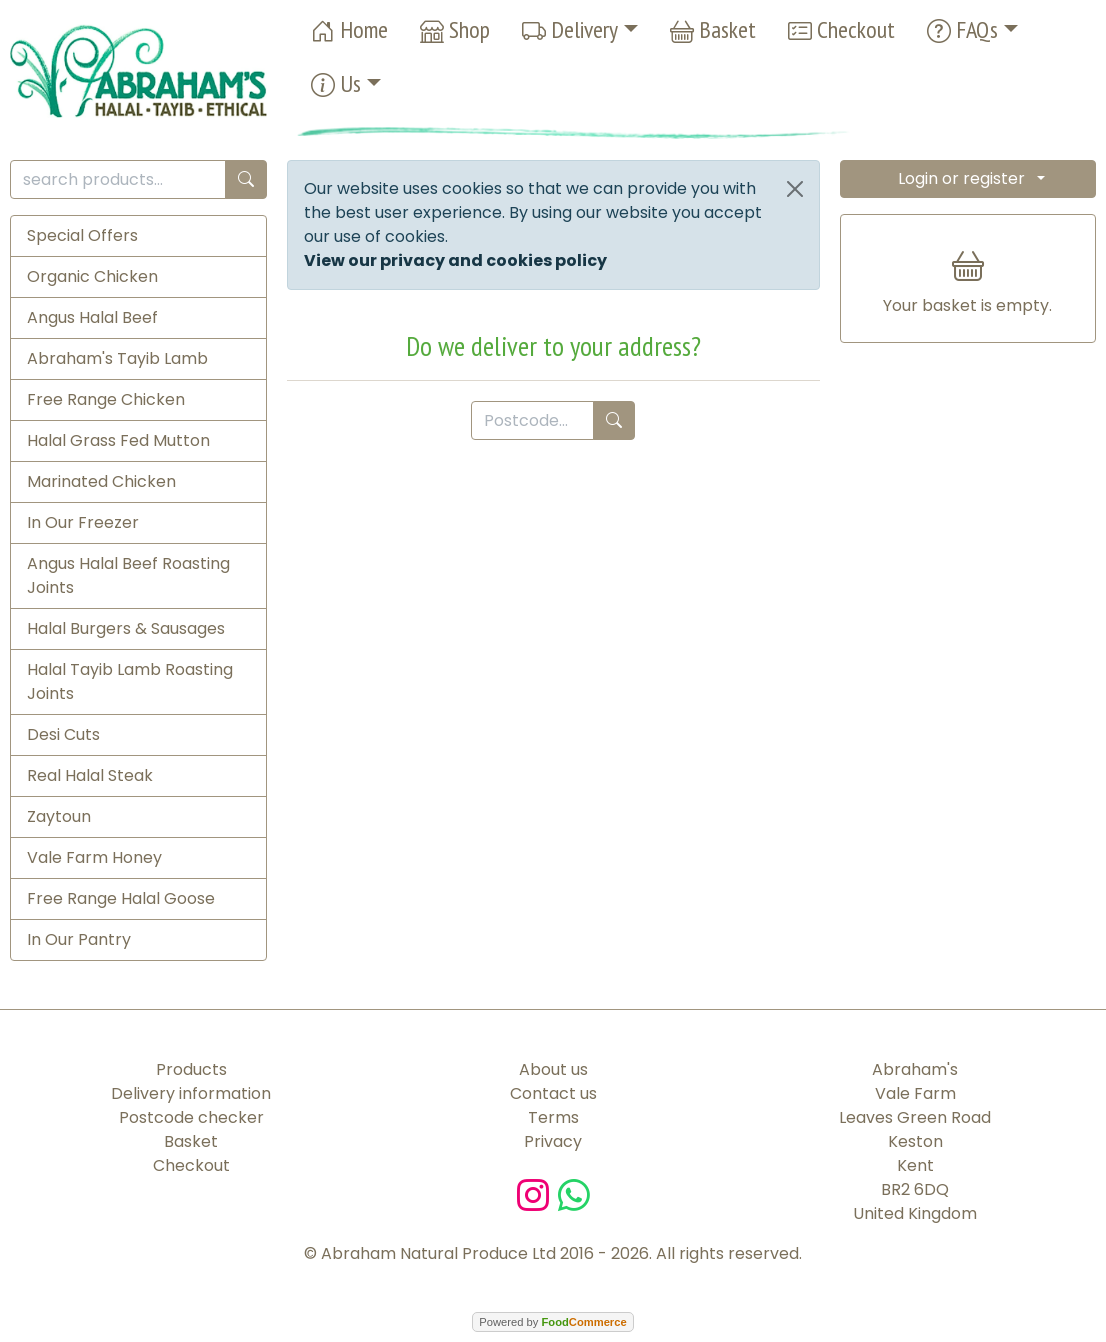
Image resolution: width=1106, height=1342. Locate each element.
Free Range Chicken (106, 399)
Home (349, 30)
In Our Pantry (79, 939)
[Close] (795, 189)
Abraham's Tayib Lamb (117, 358)
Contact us (553, 1093)
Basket (713, 30)
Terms (553, 1117)
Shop (455, 30)
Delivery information (191, 1093)
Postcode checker (191, 1117)
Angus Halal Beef (92, 317)
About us (553, 1069)
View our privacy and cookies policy (455, 260)
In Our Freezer (83, 522)
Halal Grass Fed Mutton (118, 440)
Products (191, 1069)
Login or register (961, 178)
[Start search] (246, 179)
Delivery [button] (570, 30)
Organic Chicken (92, 276)
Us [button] (336, 84)
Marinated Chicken (101, 481)
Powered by (552, 1322)
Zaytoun (59, 816)
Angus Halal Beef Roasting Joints (128, 575)
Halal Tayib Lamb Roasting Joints (130, 681)
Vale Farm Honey (94, 857)
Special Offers (82, 235)
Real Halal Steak (90, 775)
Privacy (553, 1141)
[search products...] (118, 179)
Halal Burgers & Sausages (126, 628)
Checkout (841, 30)
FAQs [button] (962, 30)
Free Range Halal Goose (121, 898)
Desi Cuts (63, 734)
